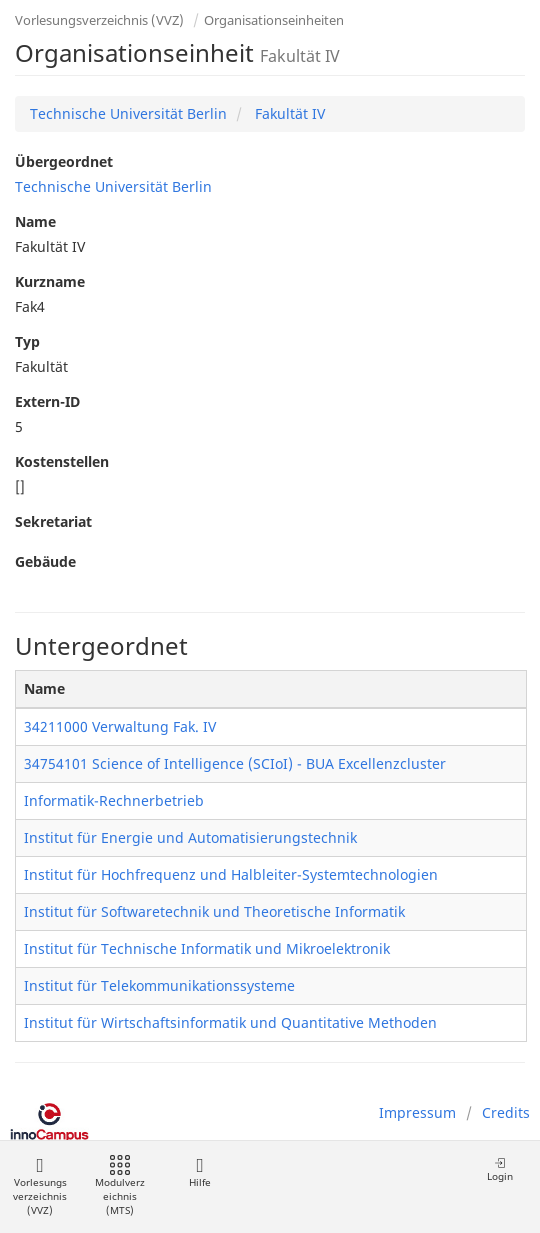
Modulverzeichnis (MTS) (120, 1186)
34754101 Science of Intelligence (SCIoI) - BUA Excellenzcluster (235, 763)
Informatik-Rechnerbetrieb (114, 800)
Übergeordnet (64, 161)
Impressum (417, 1112)
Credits (506, 1112)
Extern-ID (47, 401)
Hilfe (199, 1172)
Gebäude (45, 561)
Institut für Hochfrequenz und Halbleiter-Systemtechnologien (231, 874)
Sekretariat (53, 521)
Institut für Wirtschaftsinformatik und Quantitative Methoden (230, 1022)
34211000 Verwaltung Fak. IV (120, 726)
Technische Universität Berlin (128, 113)
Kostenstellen (62, 461)
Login (500, 1169)
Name (35, 221)
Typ (27, 341)
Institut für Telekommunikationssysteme (159, 985)
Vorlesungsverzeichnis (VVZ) (99, 20)
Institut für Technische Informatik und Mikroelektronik (207, 948)
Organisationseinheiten (274, 20)
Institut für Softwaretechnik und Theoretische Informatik (214, 911)
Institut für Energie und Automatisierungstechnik (190, 837)
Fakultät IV (288, 113)
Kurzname (50, 281)
